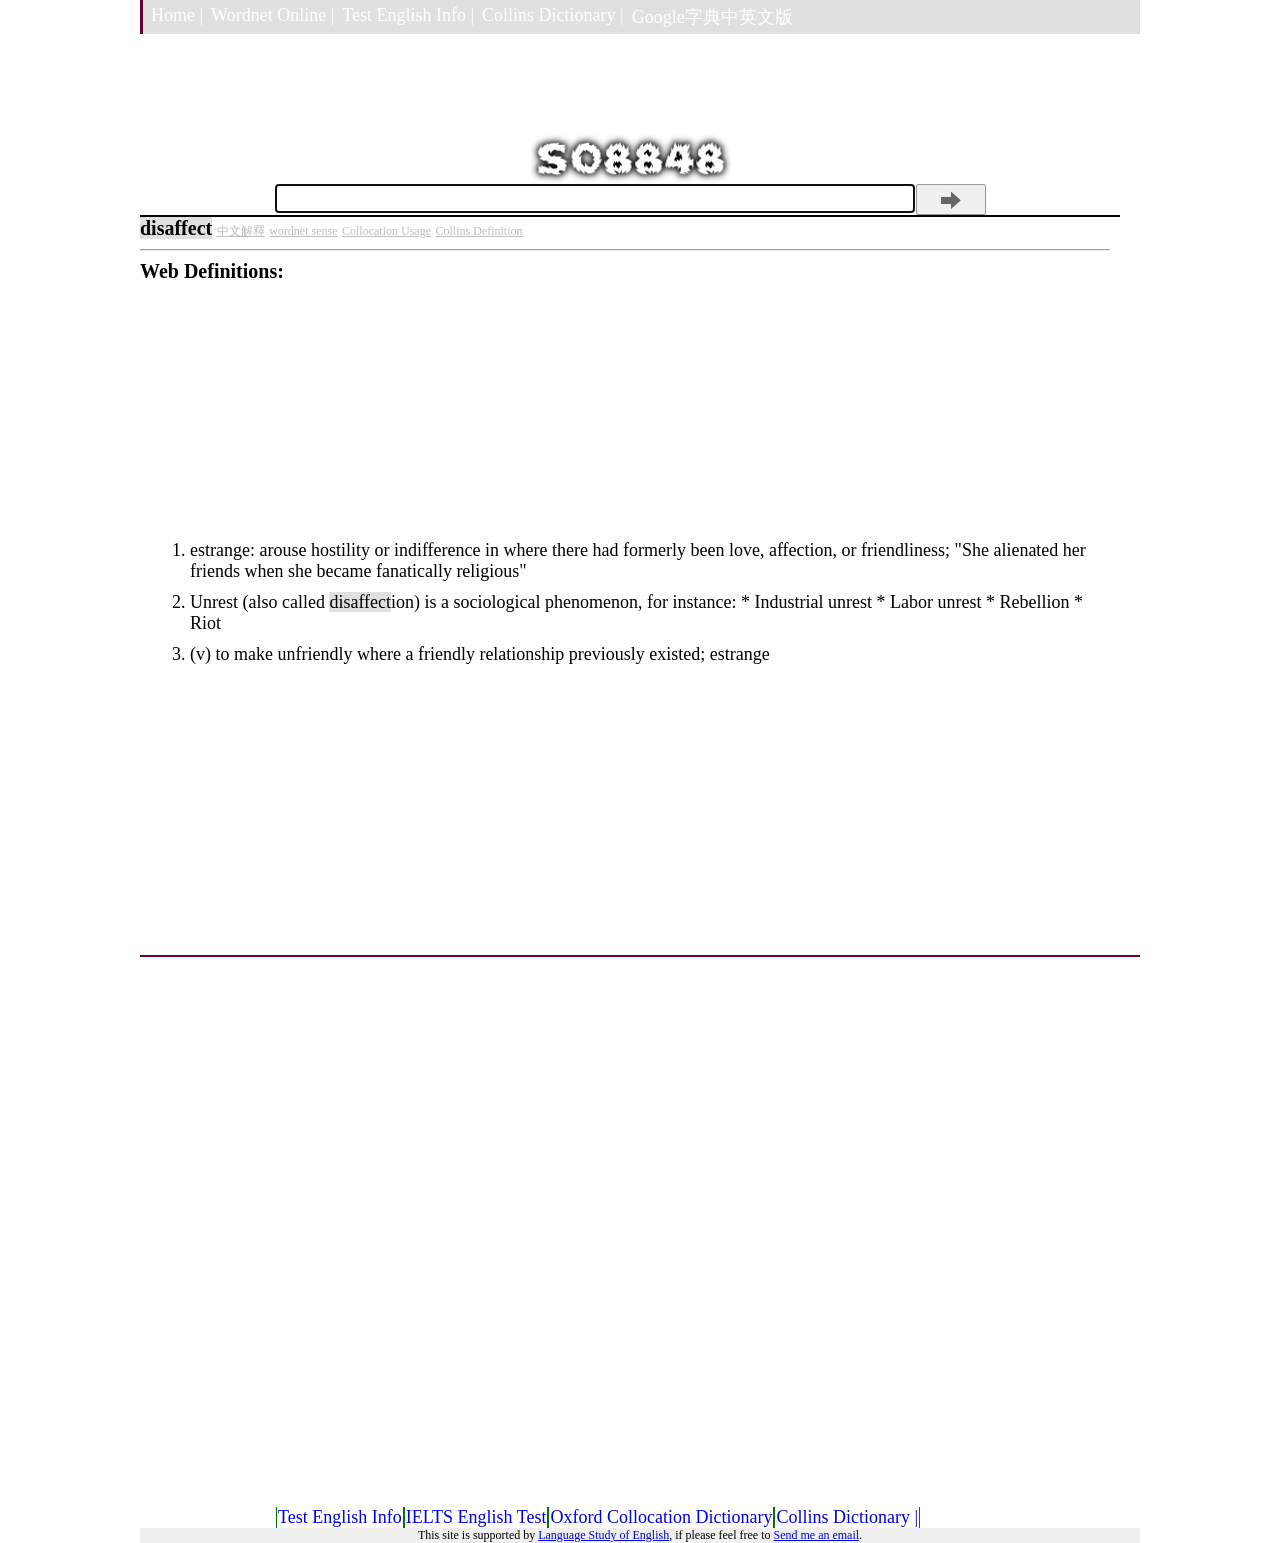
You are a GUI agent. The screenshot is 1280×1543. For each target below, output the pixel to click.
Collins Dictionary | (553, 15)
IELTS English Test (476, 1517)
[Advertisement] (625, 423)
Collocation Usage (386, 231)
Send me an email (816, 1535)
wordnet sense (303, 231)
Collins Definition (479, 231)
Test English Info (340, 1517)
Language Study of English (603, 1535)
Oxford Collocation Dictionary (661, 1517)
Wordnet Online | (272, 15)
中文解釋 (241, 231)
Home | (177, 15)
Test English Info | (408, 15)
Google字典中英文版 (712, 17)
